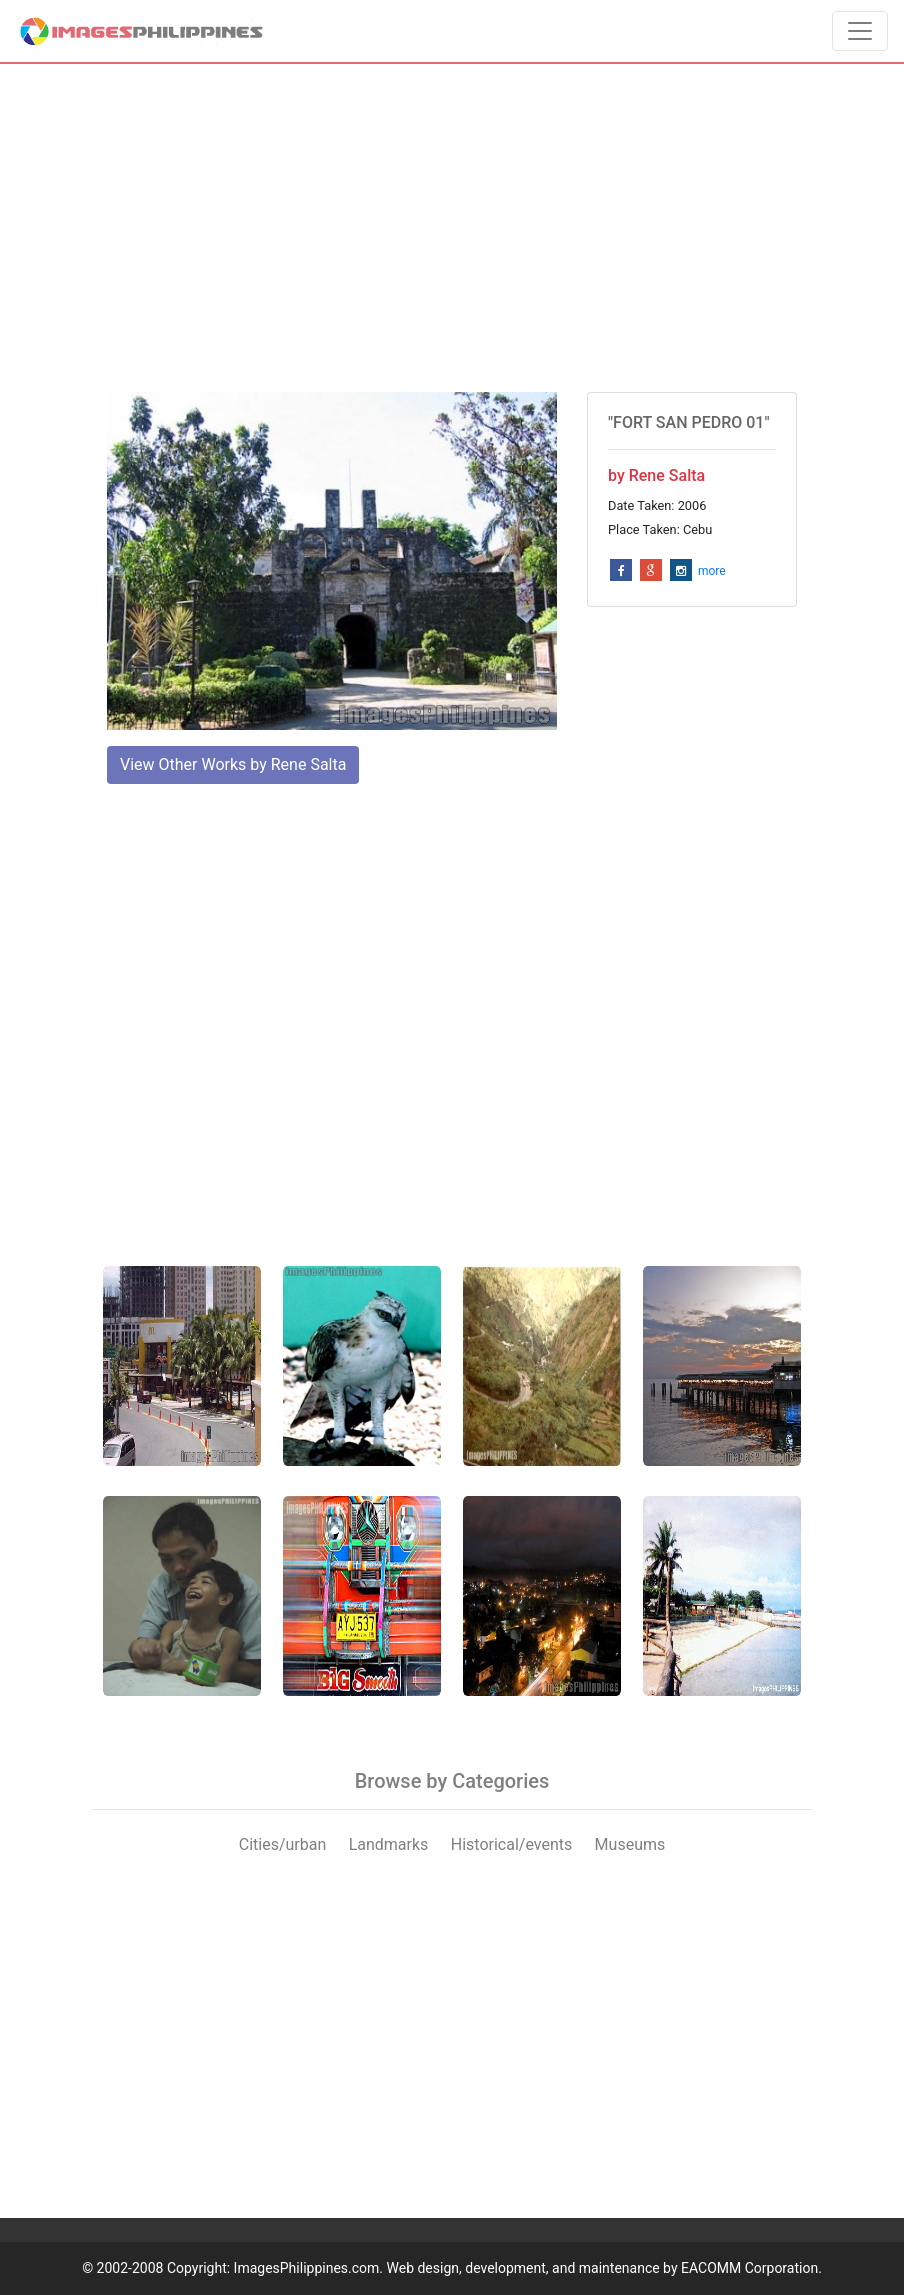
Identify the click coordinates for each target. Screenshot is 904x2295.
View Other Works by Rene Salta (233, 764)
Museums (630, 1844)
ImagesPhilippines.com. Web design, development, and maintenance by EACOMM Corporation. (528, 2268)
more (712, 571)
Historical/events (512, 1844)
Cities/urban (283, 1844)
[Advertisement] (452, 228)
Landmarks (389, 1844)
